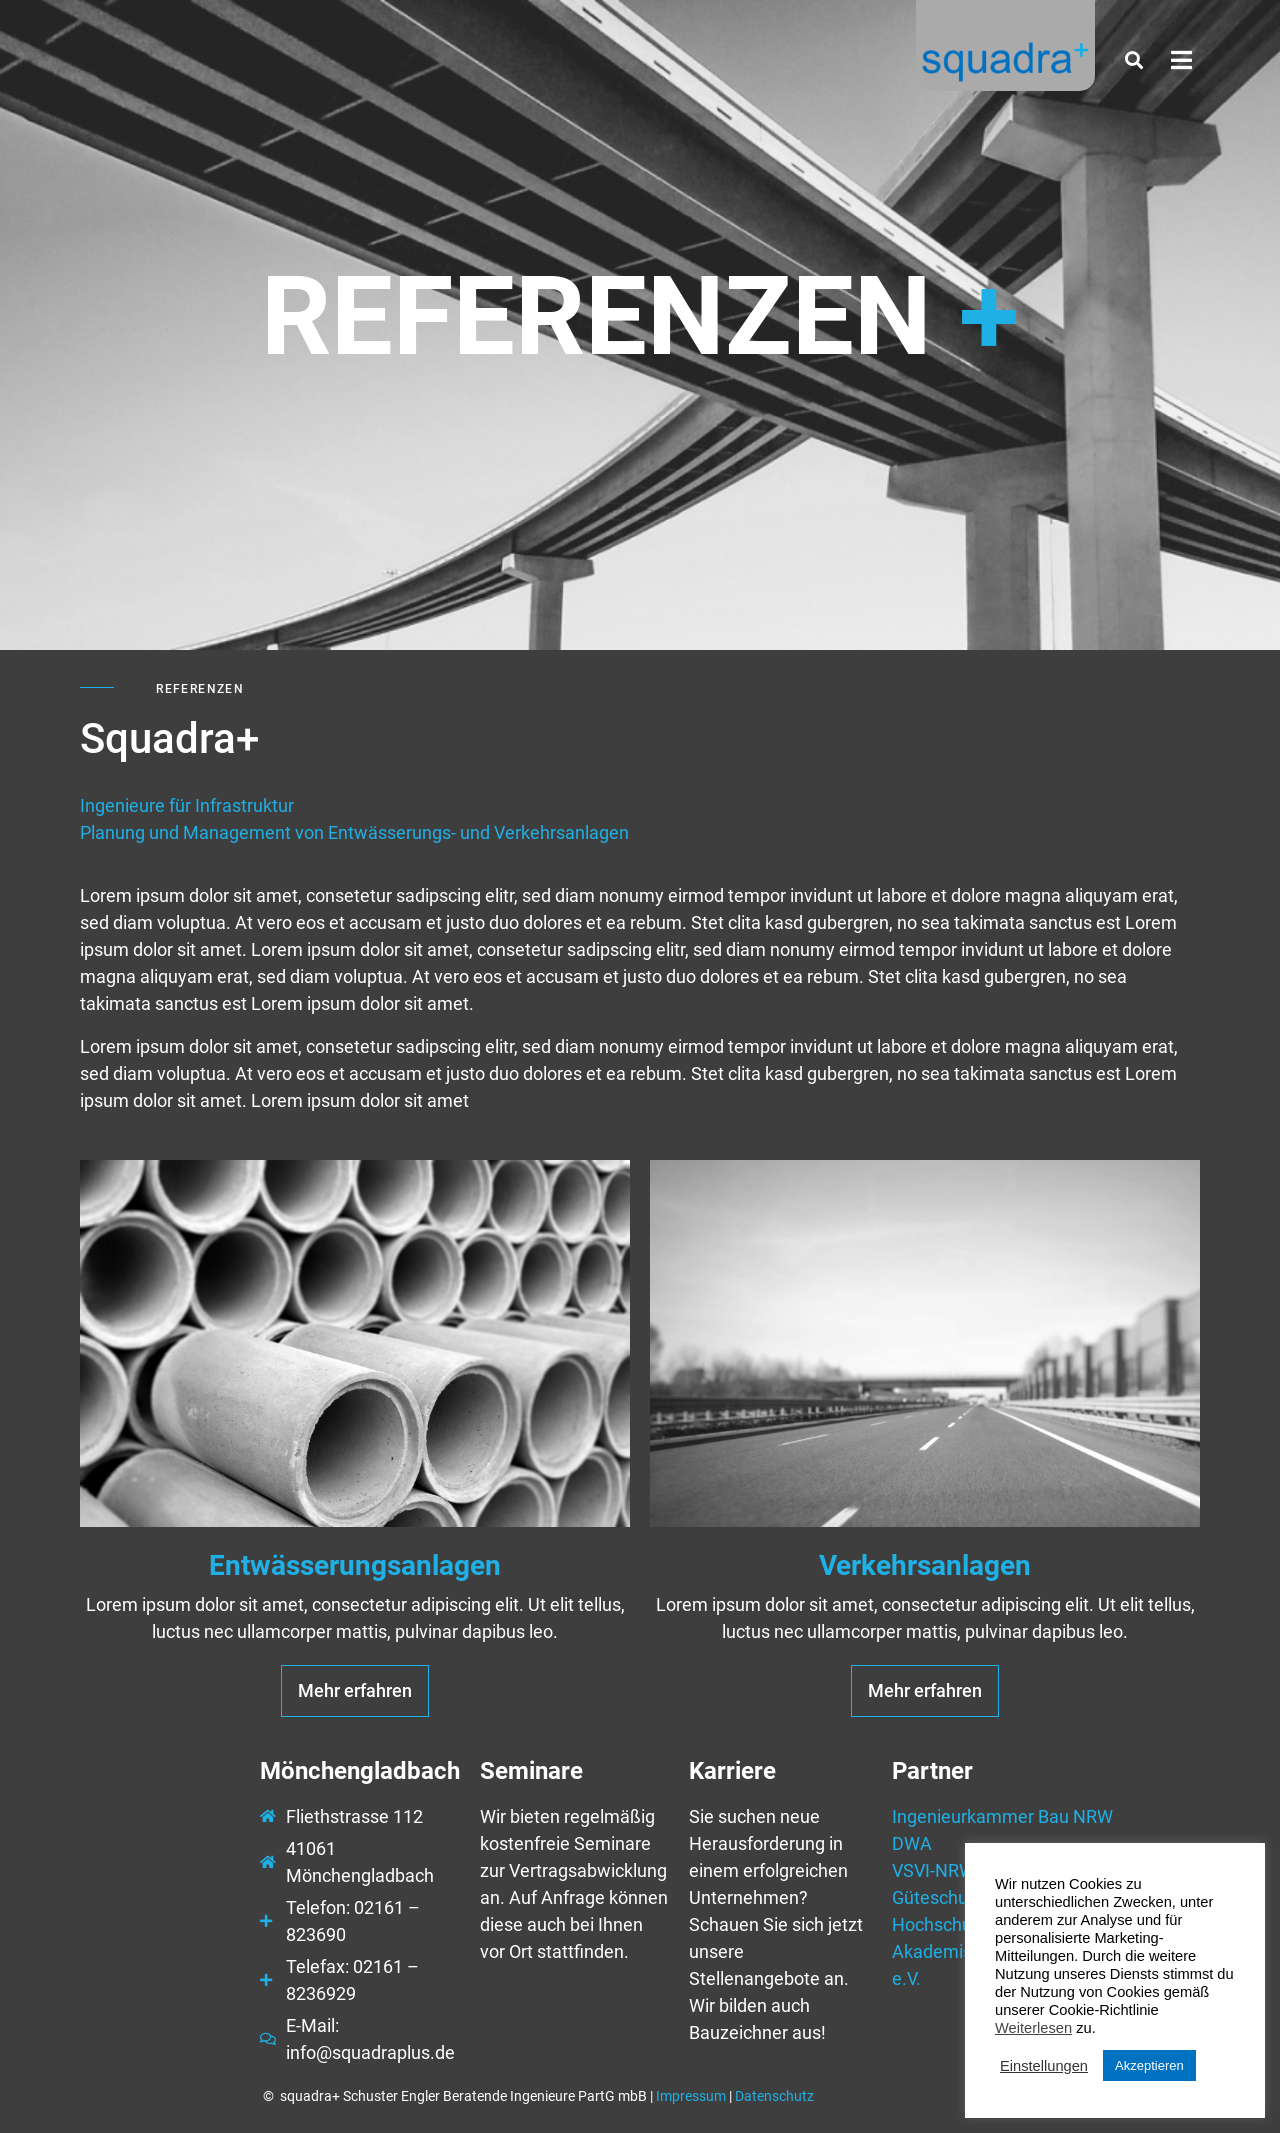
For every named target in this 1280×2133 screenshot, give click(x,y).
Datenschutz (774, 2096)
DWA (912, 1843)
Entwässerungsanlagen (355, 1565)
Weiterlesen (1033, 2028)
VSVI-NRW (933, 1870)
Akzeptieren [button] (1149, 2065)
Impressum (691, 2096)
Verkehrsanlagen (925, 1565)
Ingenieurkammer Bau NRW (1002, 1816)
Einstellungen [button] (1044, 2066)
